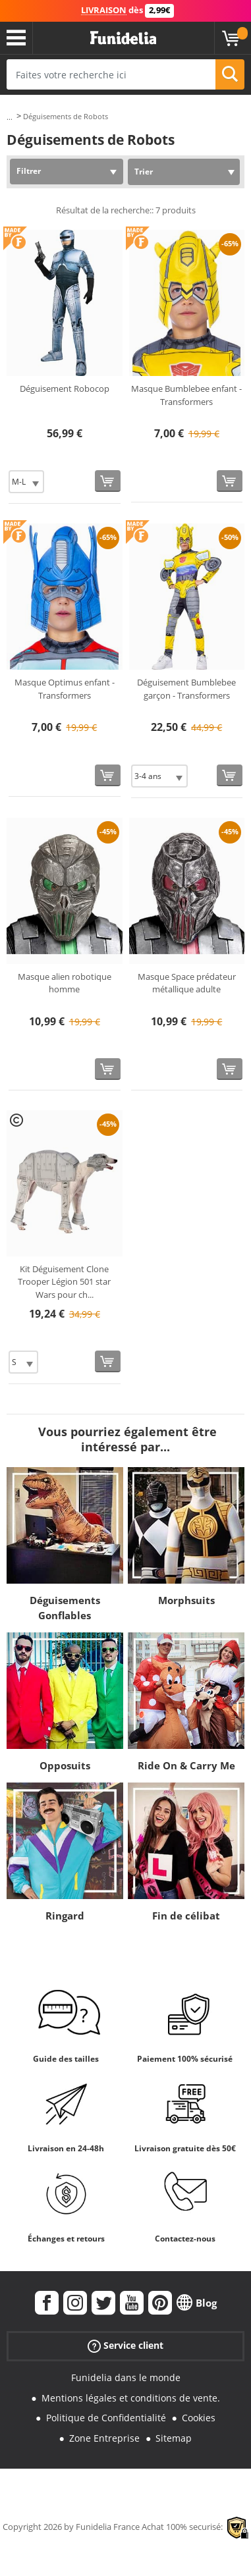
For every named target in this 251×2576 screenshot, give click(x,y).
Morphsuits (186, 1600)
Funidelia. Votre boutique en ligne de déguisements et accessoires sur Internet (123, 38)
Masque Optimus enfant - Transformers (64, 688)
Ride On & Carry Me (186, 1765)
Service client (125, 2346)
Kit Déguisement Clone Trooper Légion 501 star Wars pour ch (64, 1282)
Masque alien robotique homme (64, 983)
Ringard (64, 1915)
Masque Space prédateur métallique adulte (187, 983)
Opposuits (65, 1765)
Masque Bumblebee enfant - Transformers (186, 395)
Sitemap (173, 2438)
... (10, 117)
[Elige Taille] (26, 481)
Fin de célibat (186, 1915)
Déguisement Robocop (64, 388)
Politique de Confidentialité (106, 2417)
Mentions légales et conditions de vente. (131, 2398)
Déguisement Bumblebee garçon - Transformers (186, 688)
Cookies (198, 2417)
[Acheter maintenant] (108, 481)
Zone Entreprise (104, 2438)
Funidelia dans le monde (126, 2377)
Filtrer (28, 170)
